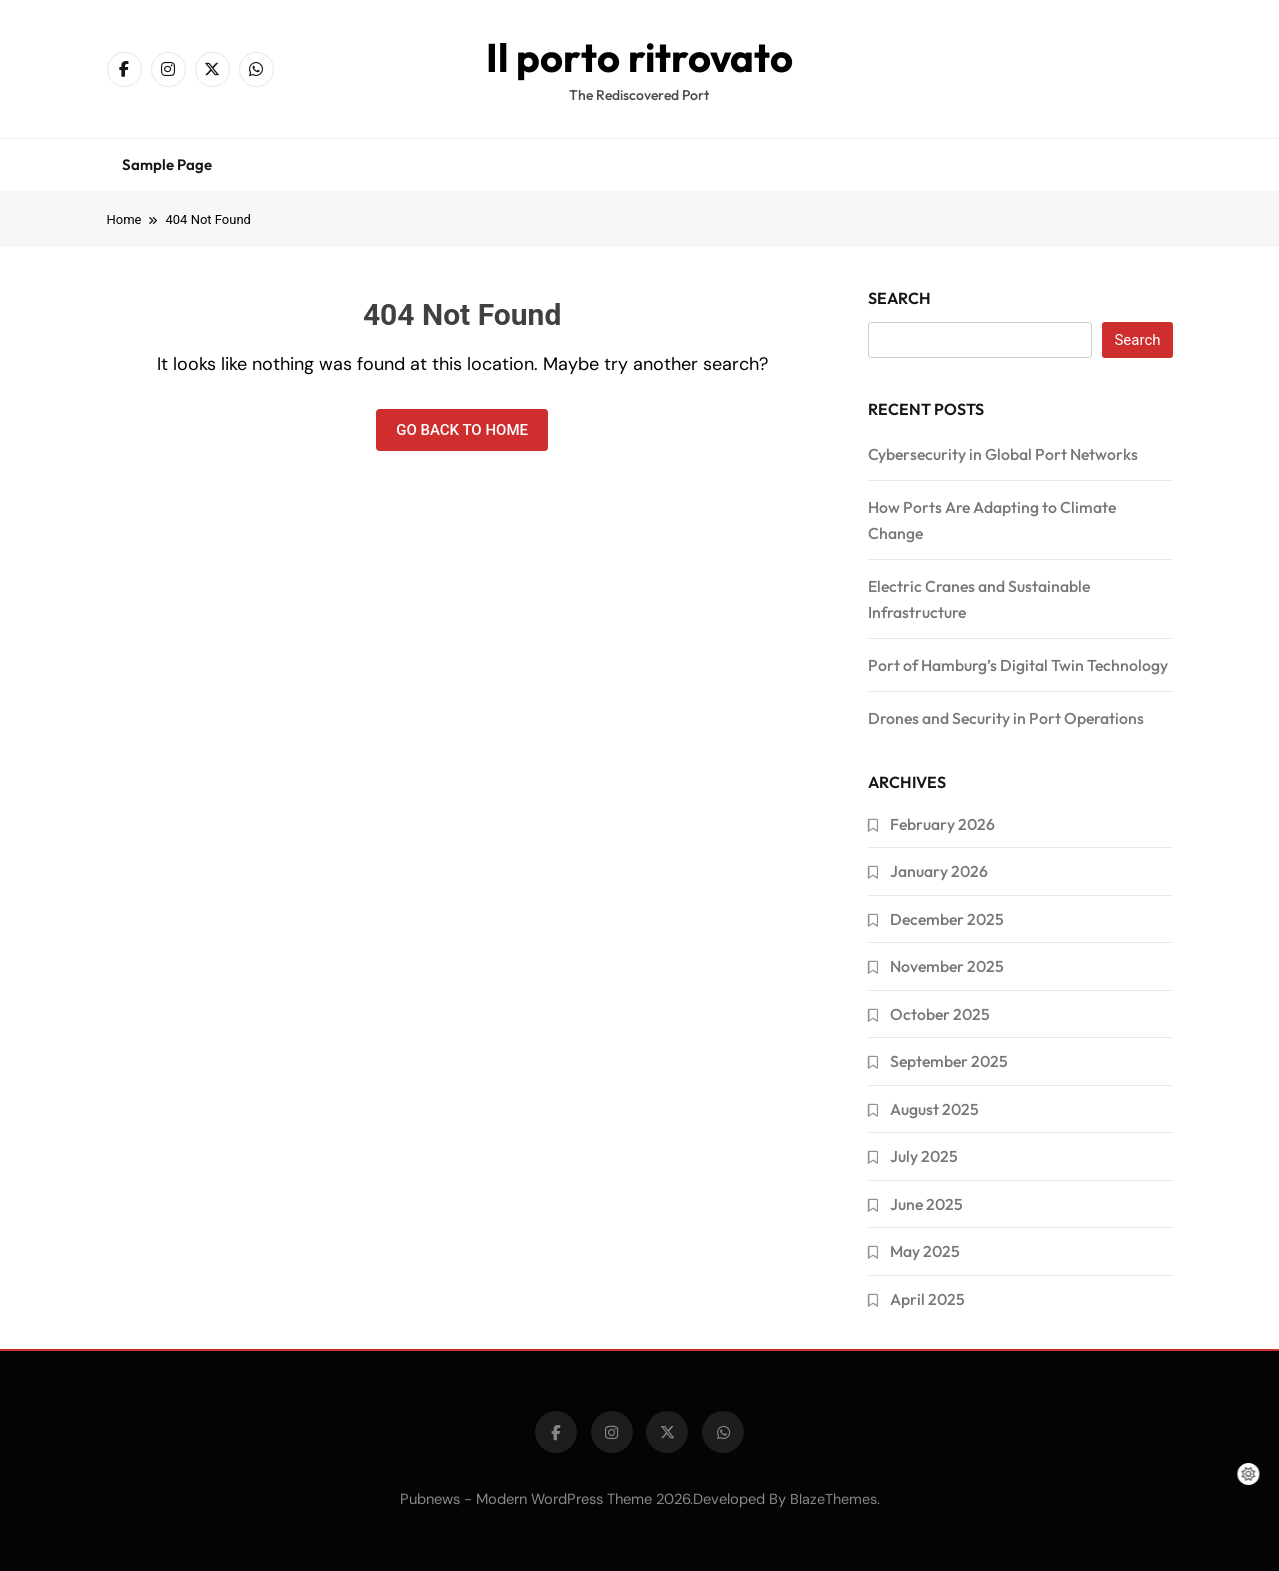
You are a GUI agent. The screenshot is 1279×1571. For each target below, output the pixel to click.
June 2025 (926, 1204)
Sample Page (167, 164)
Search (899, 298)
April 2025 (927, 1299)
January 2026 (939, 871)
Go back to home (462, 430)
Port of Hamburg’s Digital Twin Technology (1018, 665)
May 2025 (925, 1251)
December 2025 (947, 919)
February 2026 (942, 824)
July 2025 (924, 1156)
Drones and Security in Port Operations (1006, 718)
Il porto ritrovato (639, 57)
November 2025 (947, 966)
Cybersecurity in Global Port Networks (1003, 454)
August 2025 (934, 1109)
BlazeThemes (833, 1499)
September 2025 (949, 1061)
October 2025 (940, 1014)
